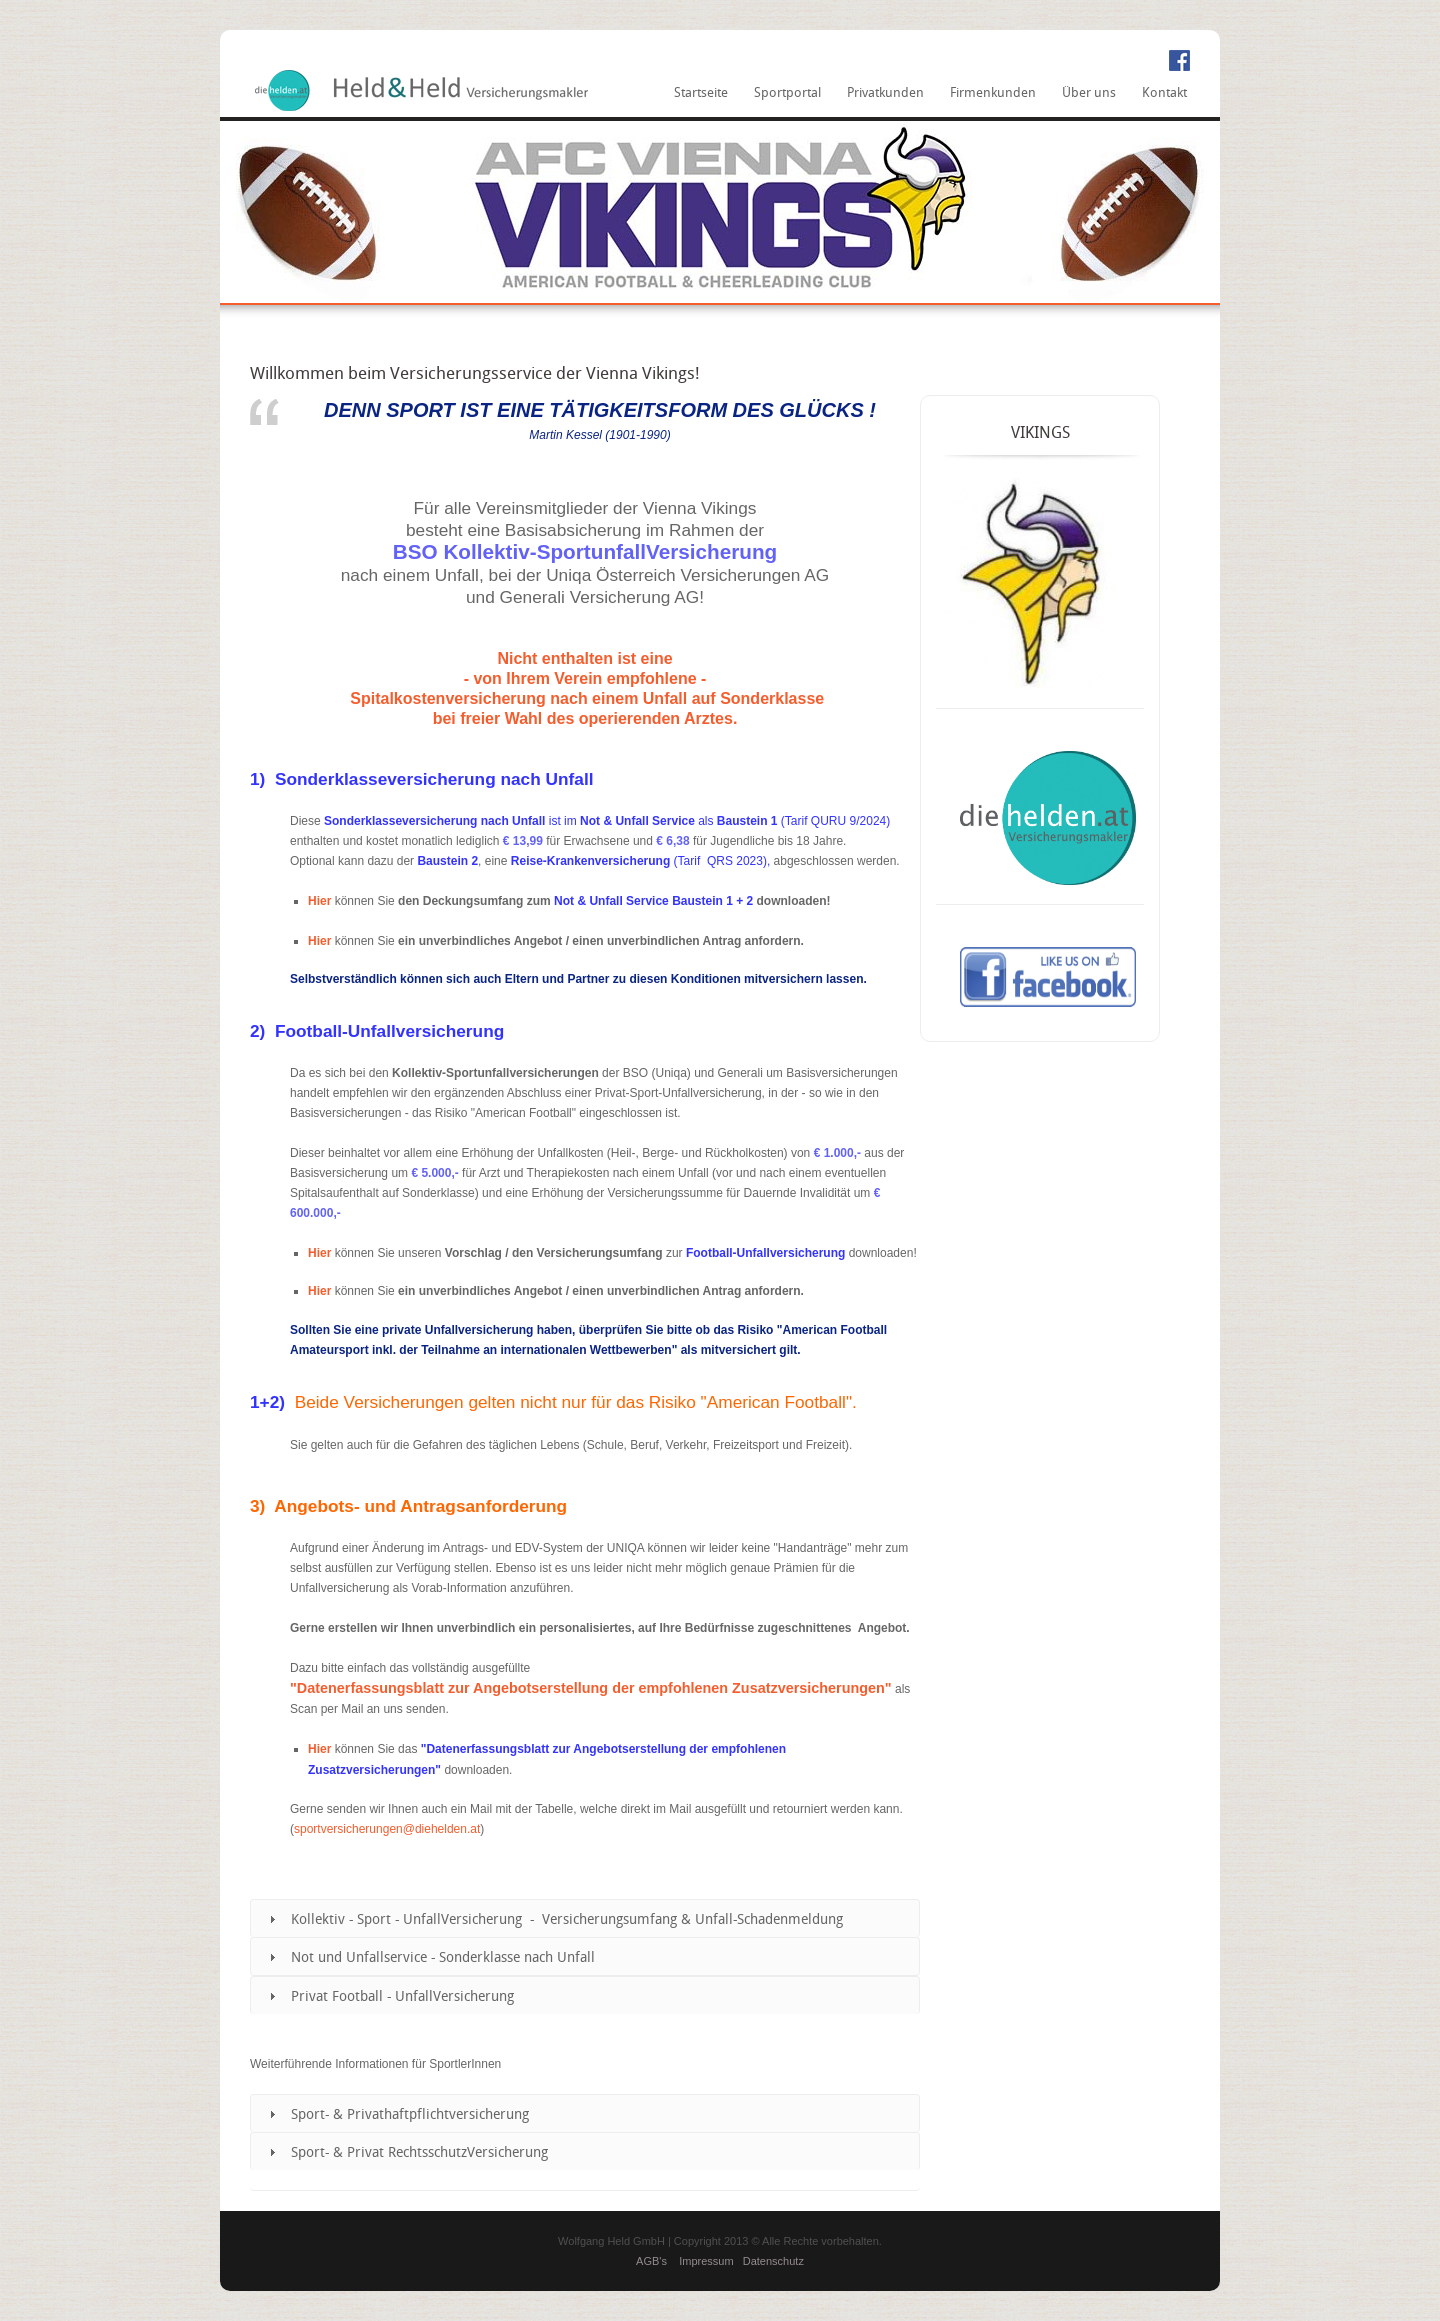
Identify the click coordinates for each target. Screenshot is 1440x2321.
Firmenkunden (993, 93)
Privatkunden (885, 93)
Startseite (701, 93)
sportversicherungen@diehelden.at (387, 1829)
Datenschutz (773, 2261)
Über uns (1089, 93)
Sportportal (787, 93)
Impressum (706, 2261)
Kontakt (1164, 93)
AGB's (651, 2261)
